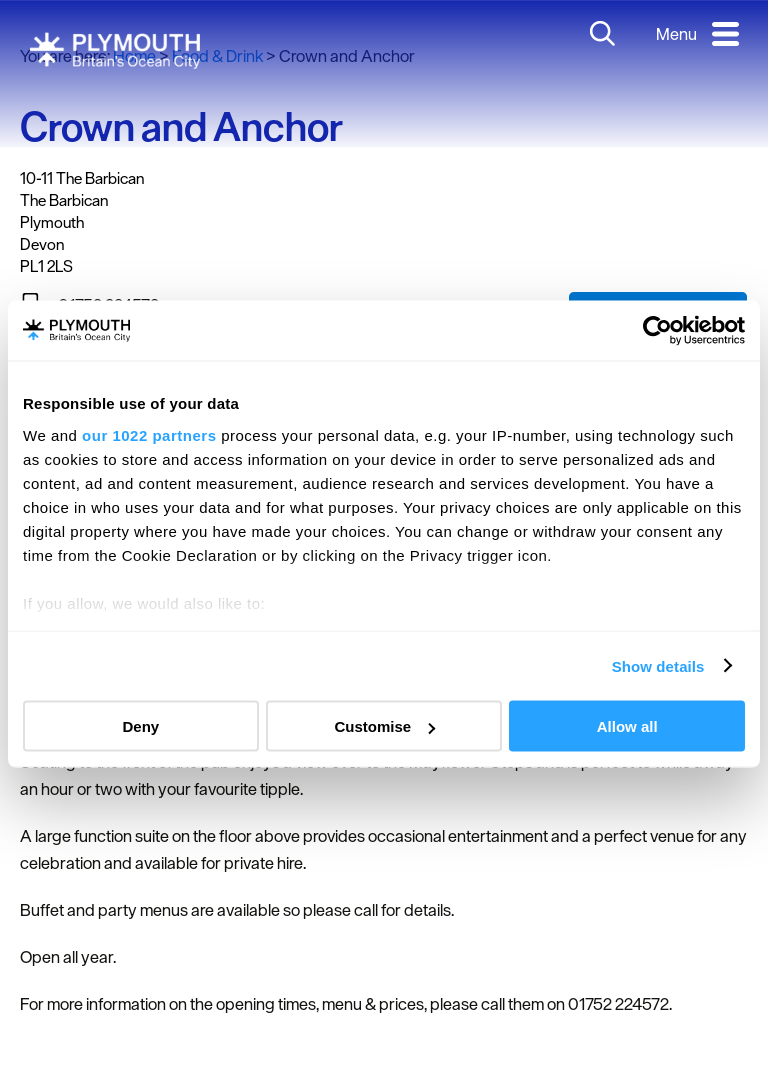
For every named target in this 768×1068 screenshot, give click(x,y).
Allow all (627, 726)
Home (134, 56)
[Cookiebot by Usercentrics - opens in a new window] (657, 331)
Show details (658, 665)
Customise (384, 726)
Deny (140, 726)
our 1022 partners (149, 434)
